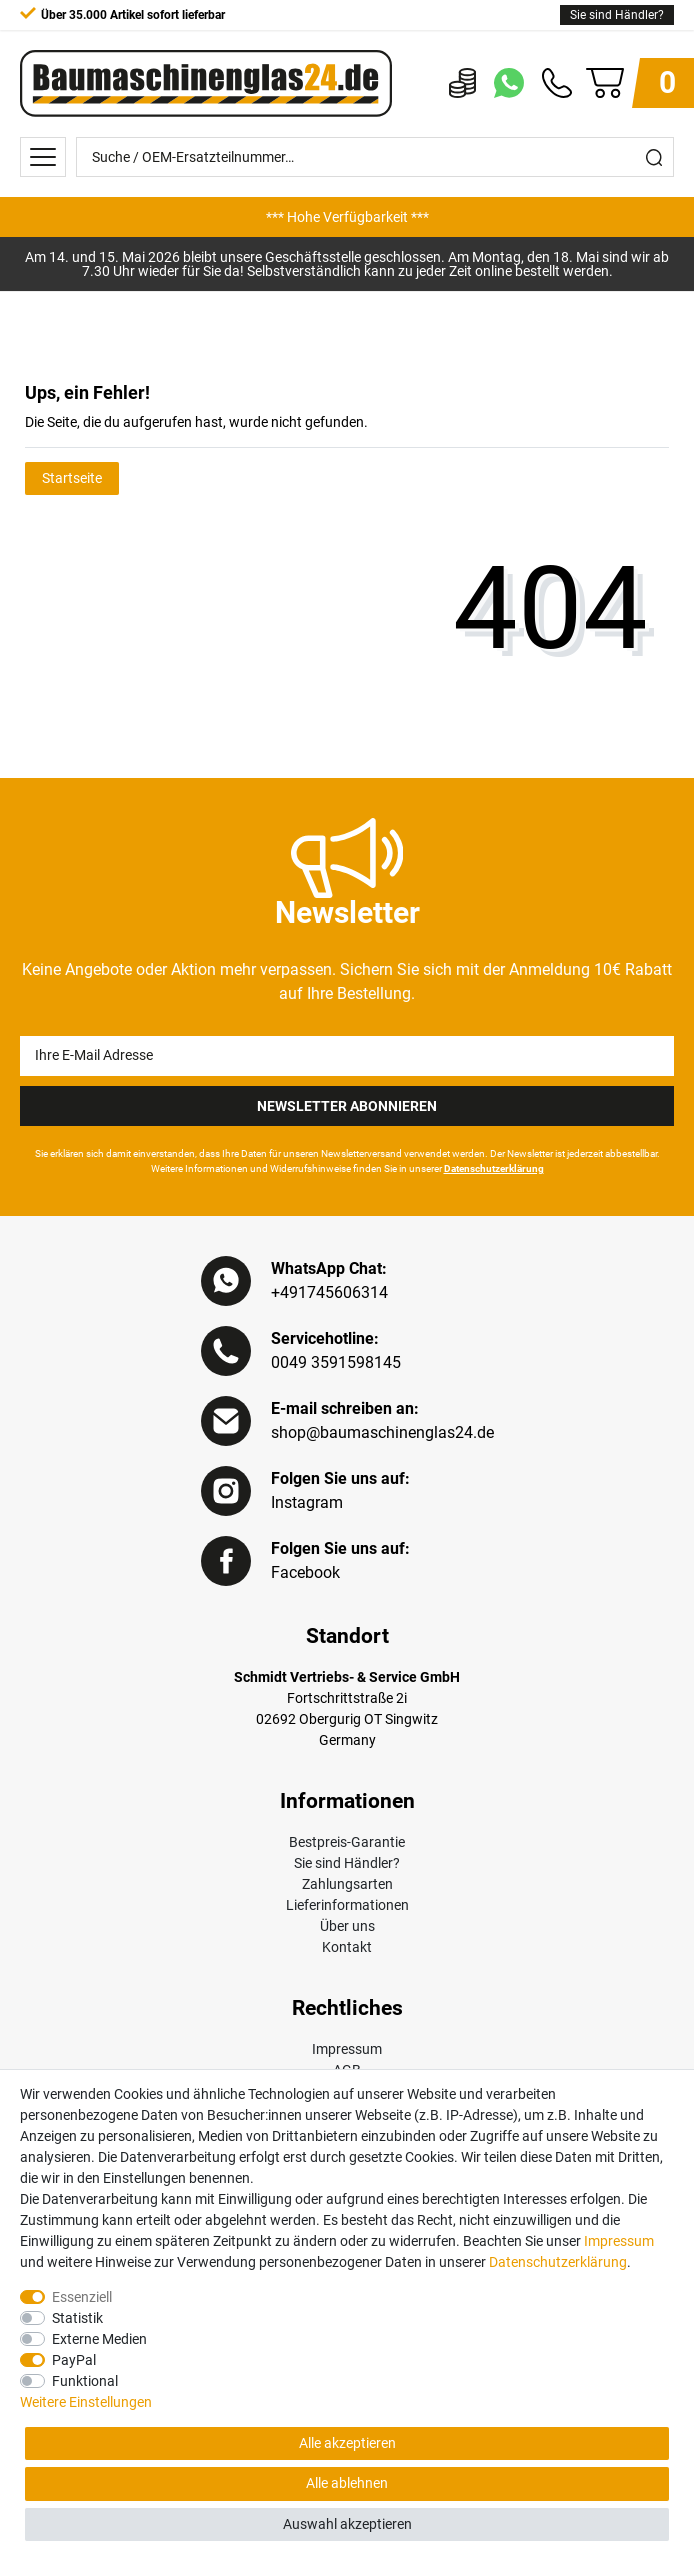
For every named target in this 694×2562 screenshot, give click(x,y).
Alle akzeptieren (347, 2443)
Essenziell (82, 2297)
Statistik (77, 2318)
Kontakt (347, 1947)
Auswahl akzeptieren (347, 2524)
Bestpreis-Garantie (347, 1842)
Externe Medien (99, 2339)
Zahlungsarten (347, 1884)
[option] (347, 217)
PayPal (74, 2360)
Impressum (347, 2049)
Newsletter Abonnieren (347, 1106)
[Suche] (654, 157)
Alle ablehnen (347, 2483)
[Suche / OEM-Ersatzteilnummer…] (356, 157)
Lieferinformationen (347, 1905)
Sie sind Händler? (617, 15)
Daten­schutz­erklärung (558, 2262)
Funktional (85, 2381)
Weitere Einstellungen (86, 2402)
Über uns (347, 1926)
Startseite (72, 478)
